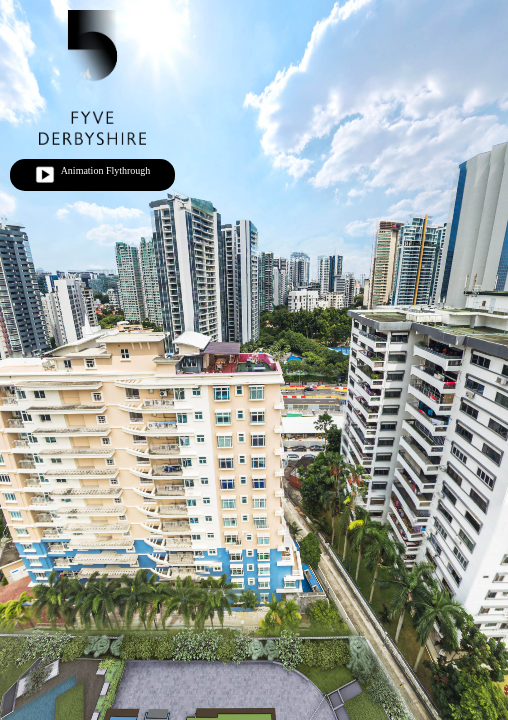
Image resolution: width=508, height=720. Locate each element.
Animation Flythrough (93, 175)
